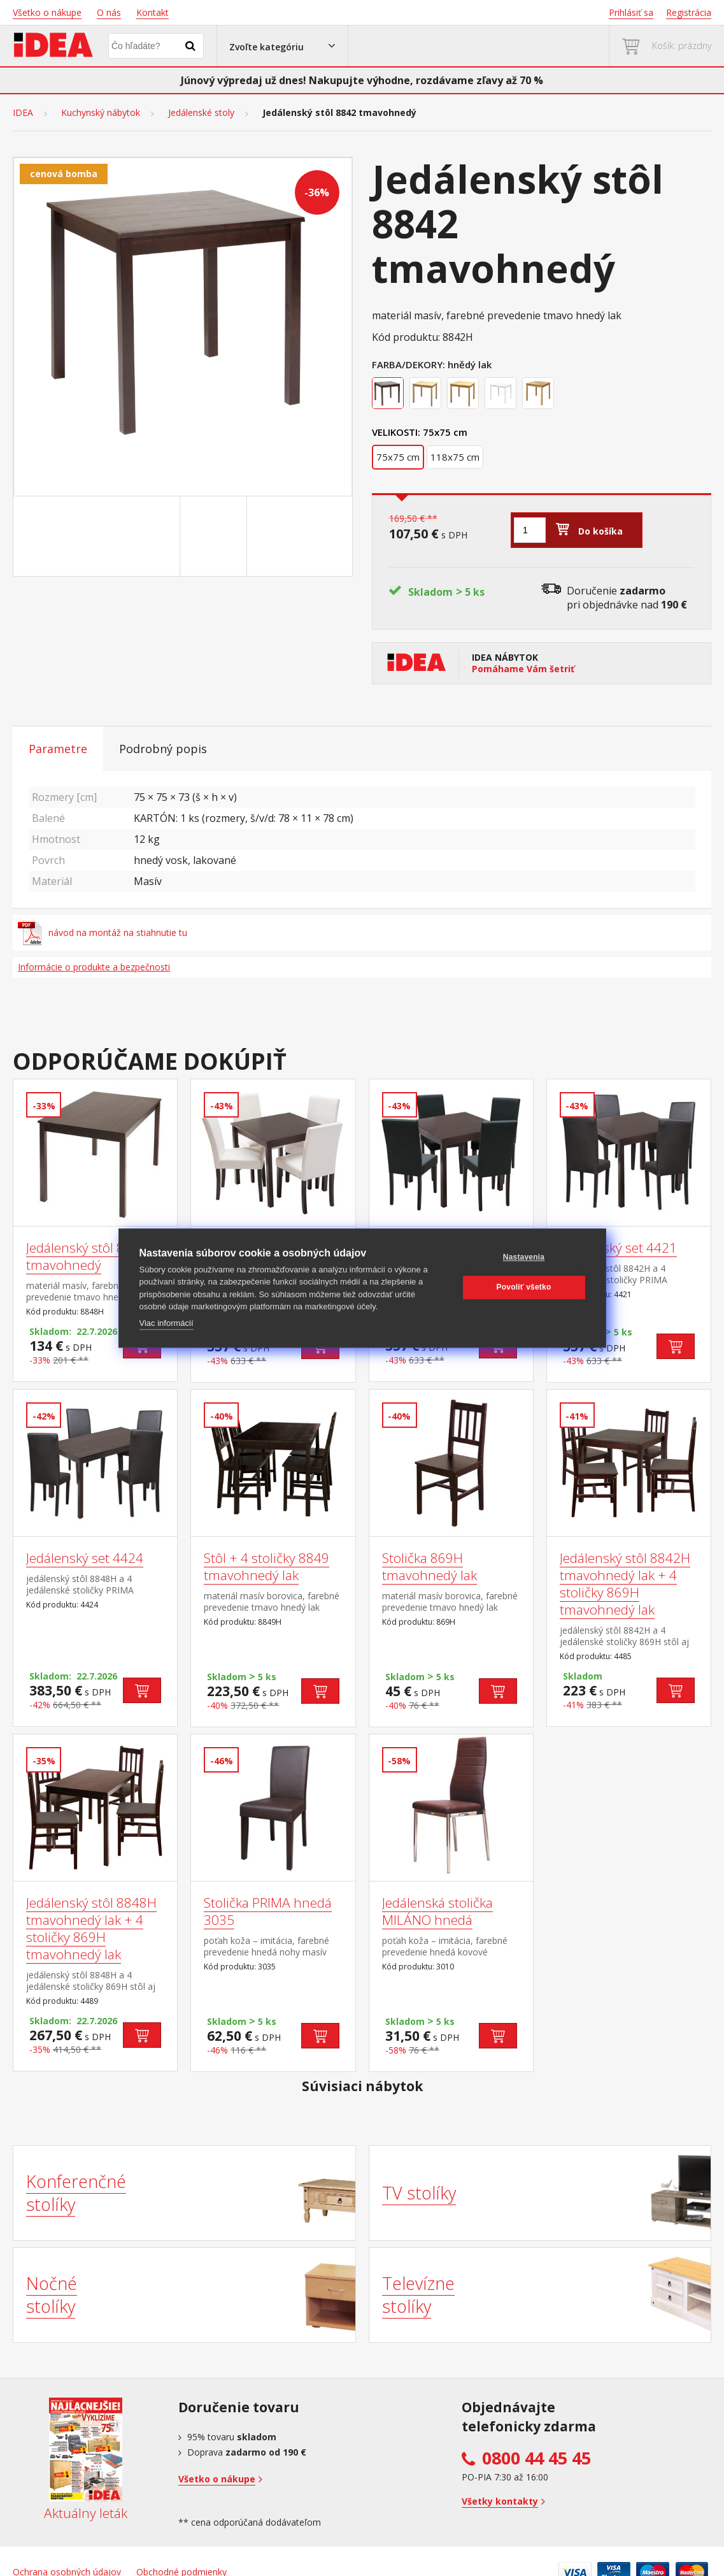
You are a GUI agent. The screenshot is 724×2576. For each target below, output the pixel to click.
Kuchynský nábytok (100, 113)
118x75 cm (454, 456)
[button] (282, 46)
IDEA (23, 113)
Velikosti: (396, 432)
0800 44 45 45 (536, 2458)
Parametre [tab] (58, 748)
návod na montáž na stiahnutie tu (102, 933)
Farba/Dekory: (408, 364)
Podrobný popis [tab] (163, 748)
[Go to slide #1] (149, 536)
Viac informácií (166, 1323)
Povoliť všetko (524, 1287)
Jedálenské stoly (201, 113)
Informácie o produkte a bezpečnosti (94, 967)
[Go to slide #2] (215, 536)
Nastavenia (523, 1257)
